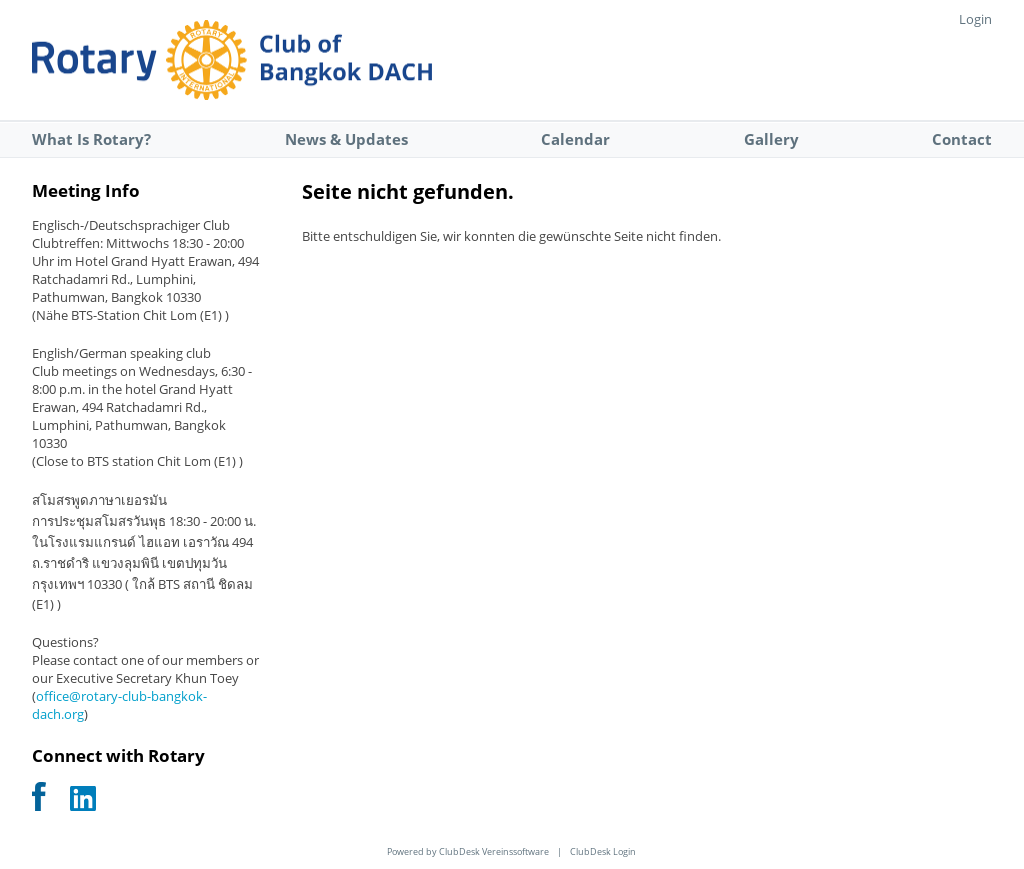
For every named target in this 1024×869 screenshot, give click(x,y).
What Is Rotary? (91, 139)
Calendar (575, 139)
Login (975, 19)
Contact (962, 139)
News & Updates (346, 139)
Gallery (771, 139)
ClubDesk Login (603, 851)
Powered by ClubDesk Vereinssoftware (468, 851)
